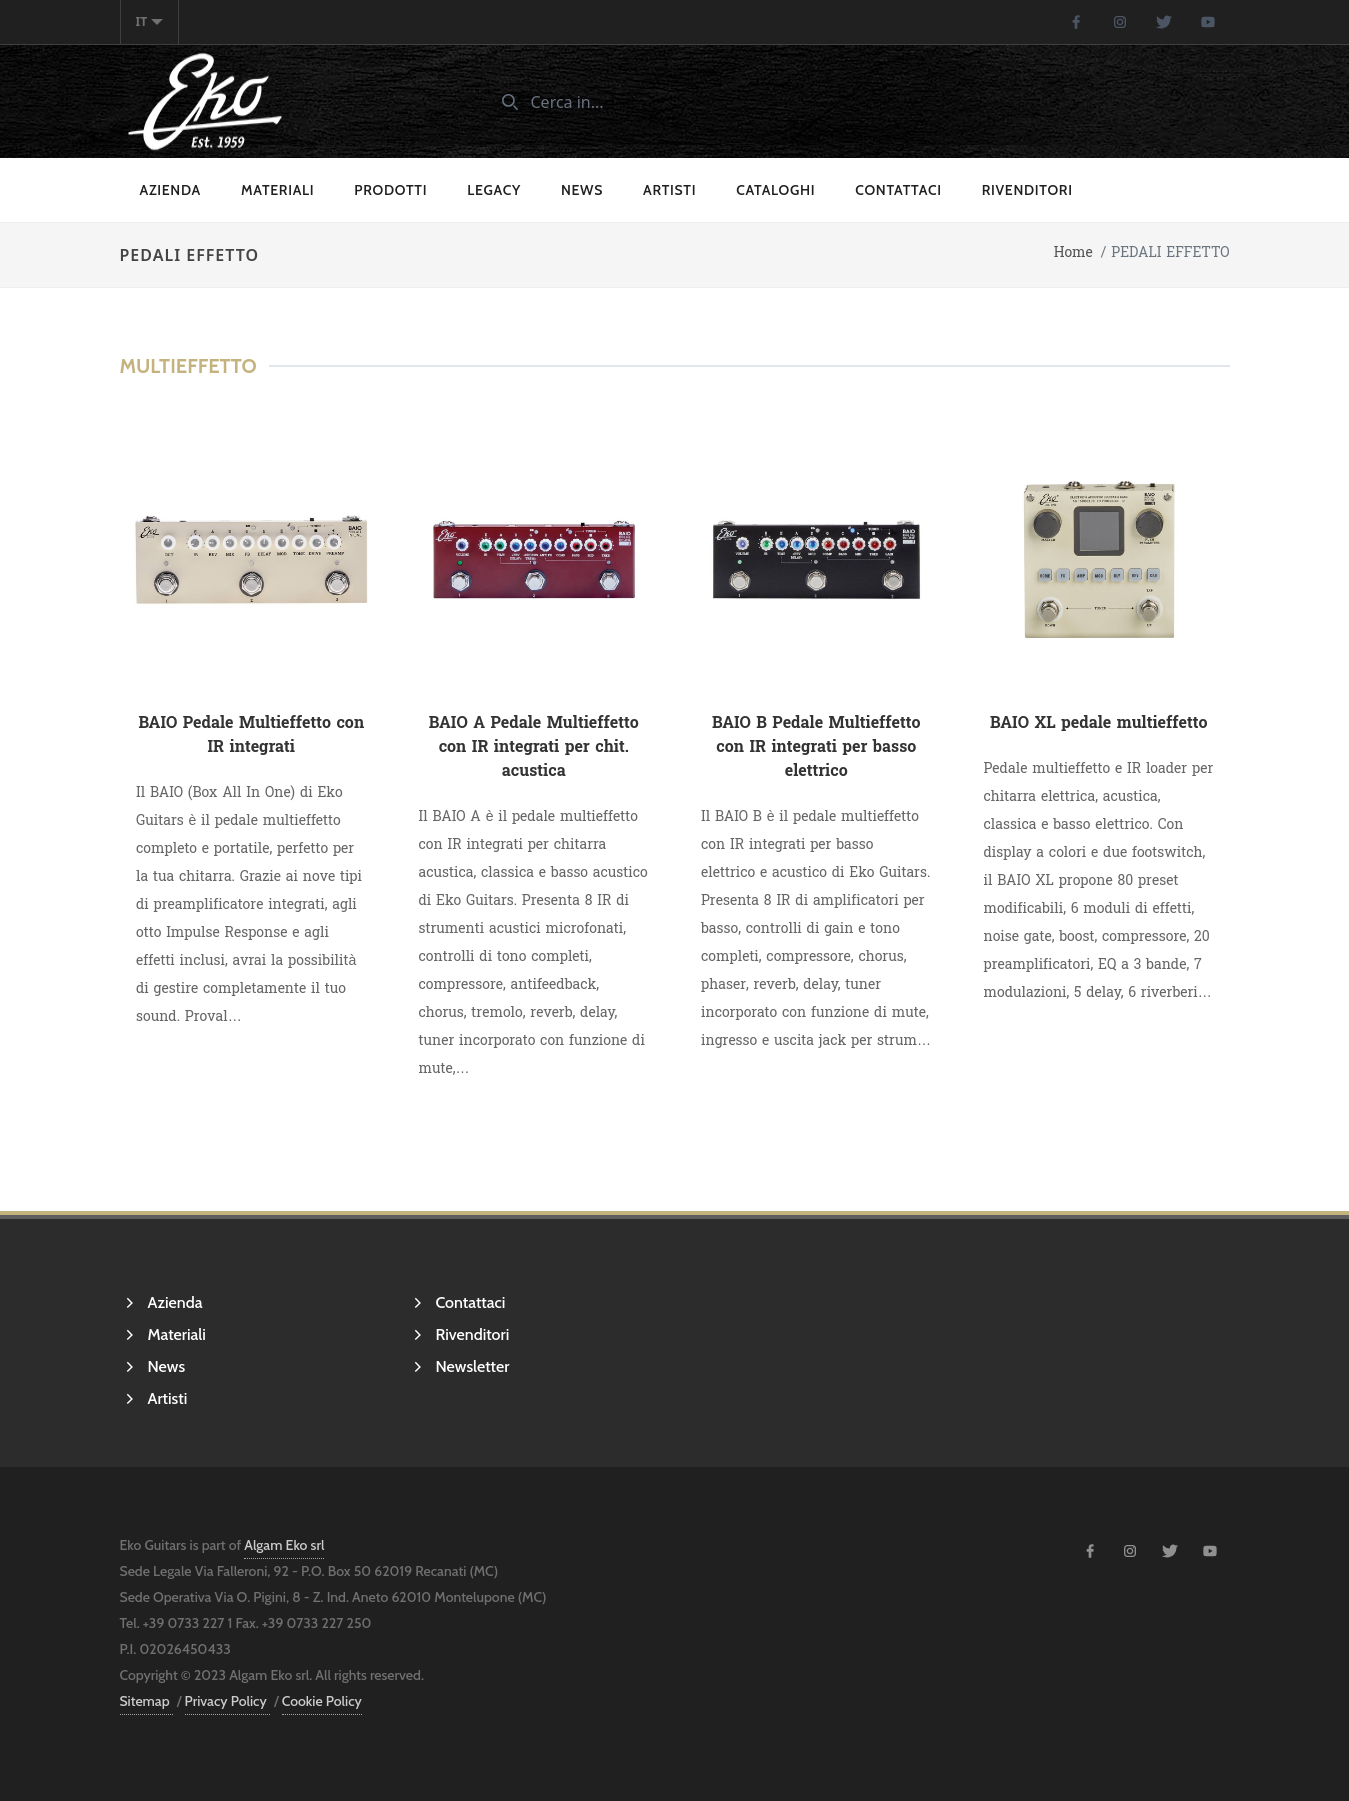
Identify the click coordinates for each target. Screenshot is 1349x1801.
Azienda (171, 190)
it (150, 21)
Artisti (669, 190)
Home (1073, 252)
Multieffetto (188, 366)
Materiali (277, 190)
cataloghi (775, 190)
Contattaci (898, 190)
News (582, 190)
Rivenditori (1027, 190)
